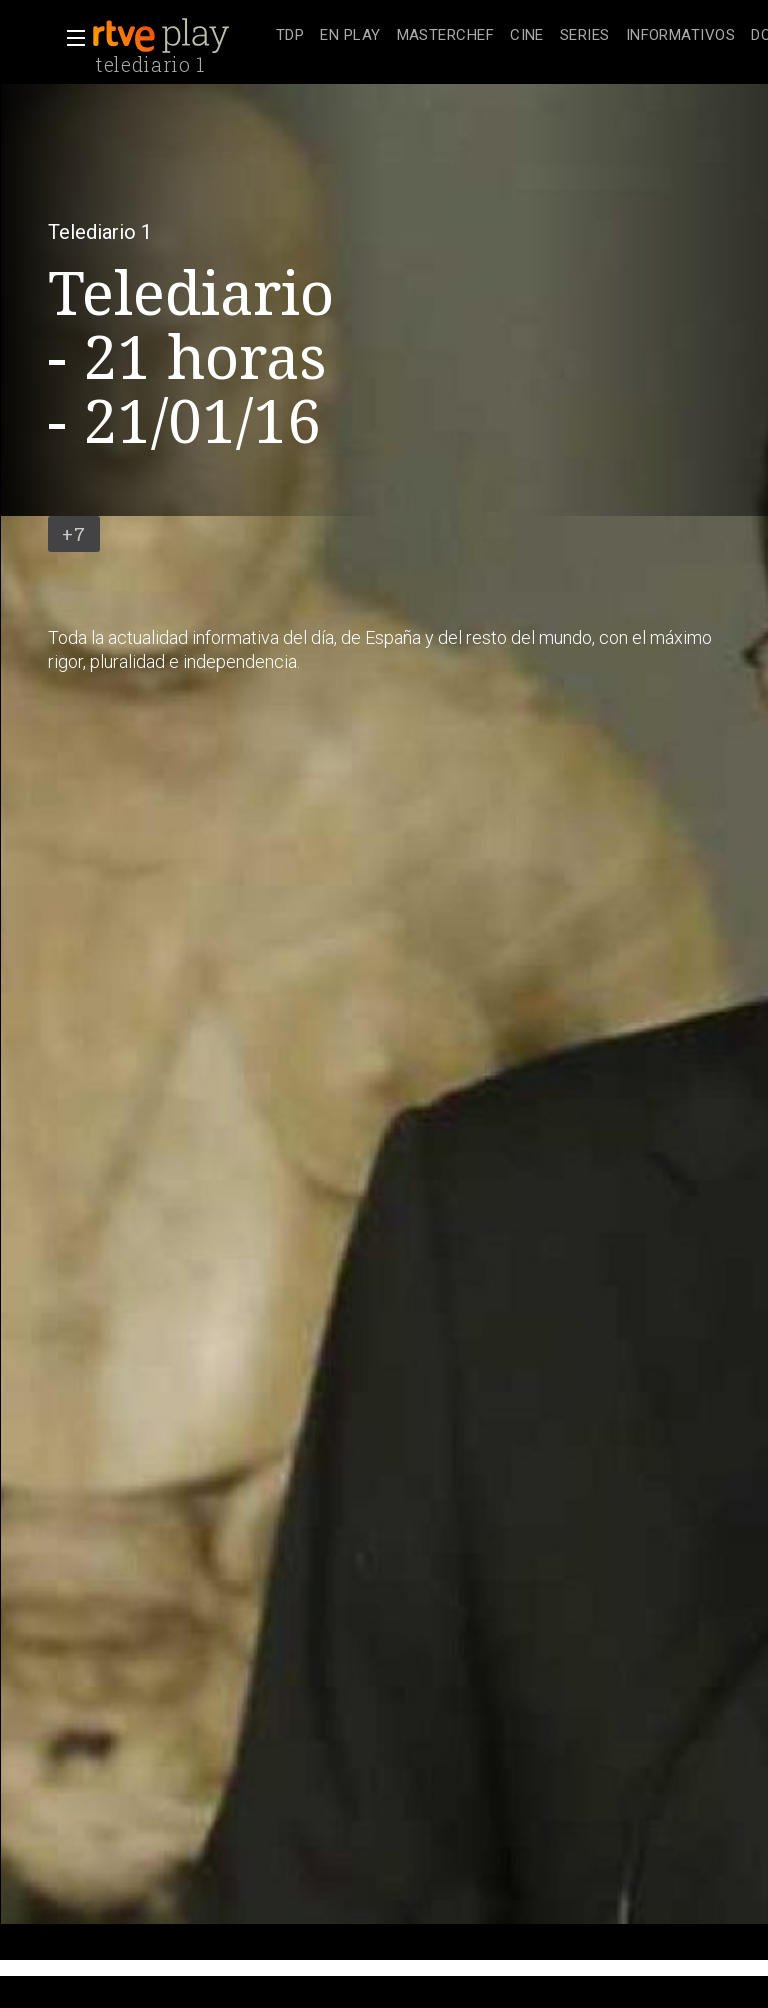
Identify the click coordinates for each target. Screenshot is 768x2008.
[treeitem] (290, 36)
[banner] (180, 36)
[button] (70, 38)
